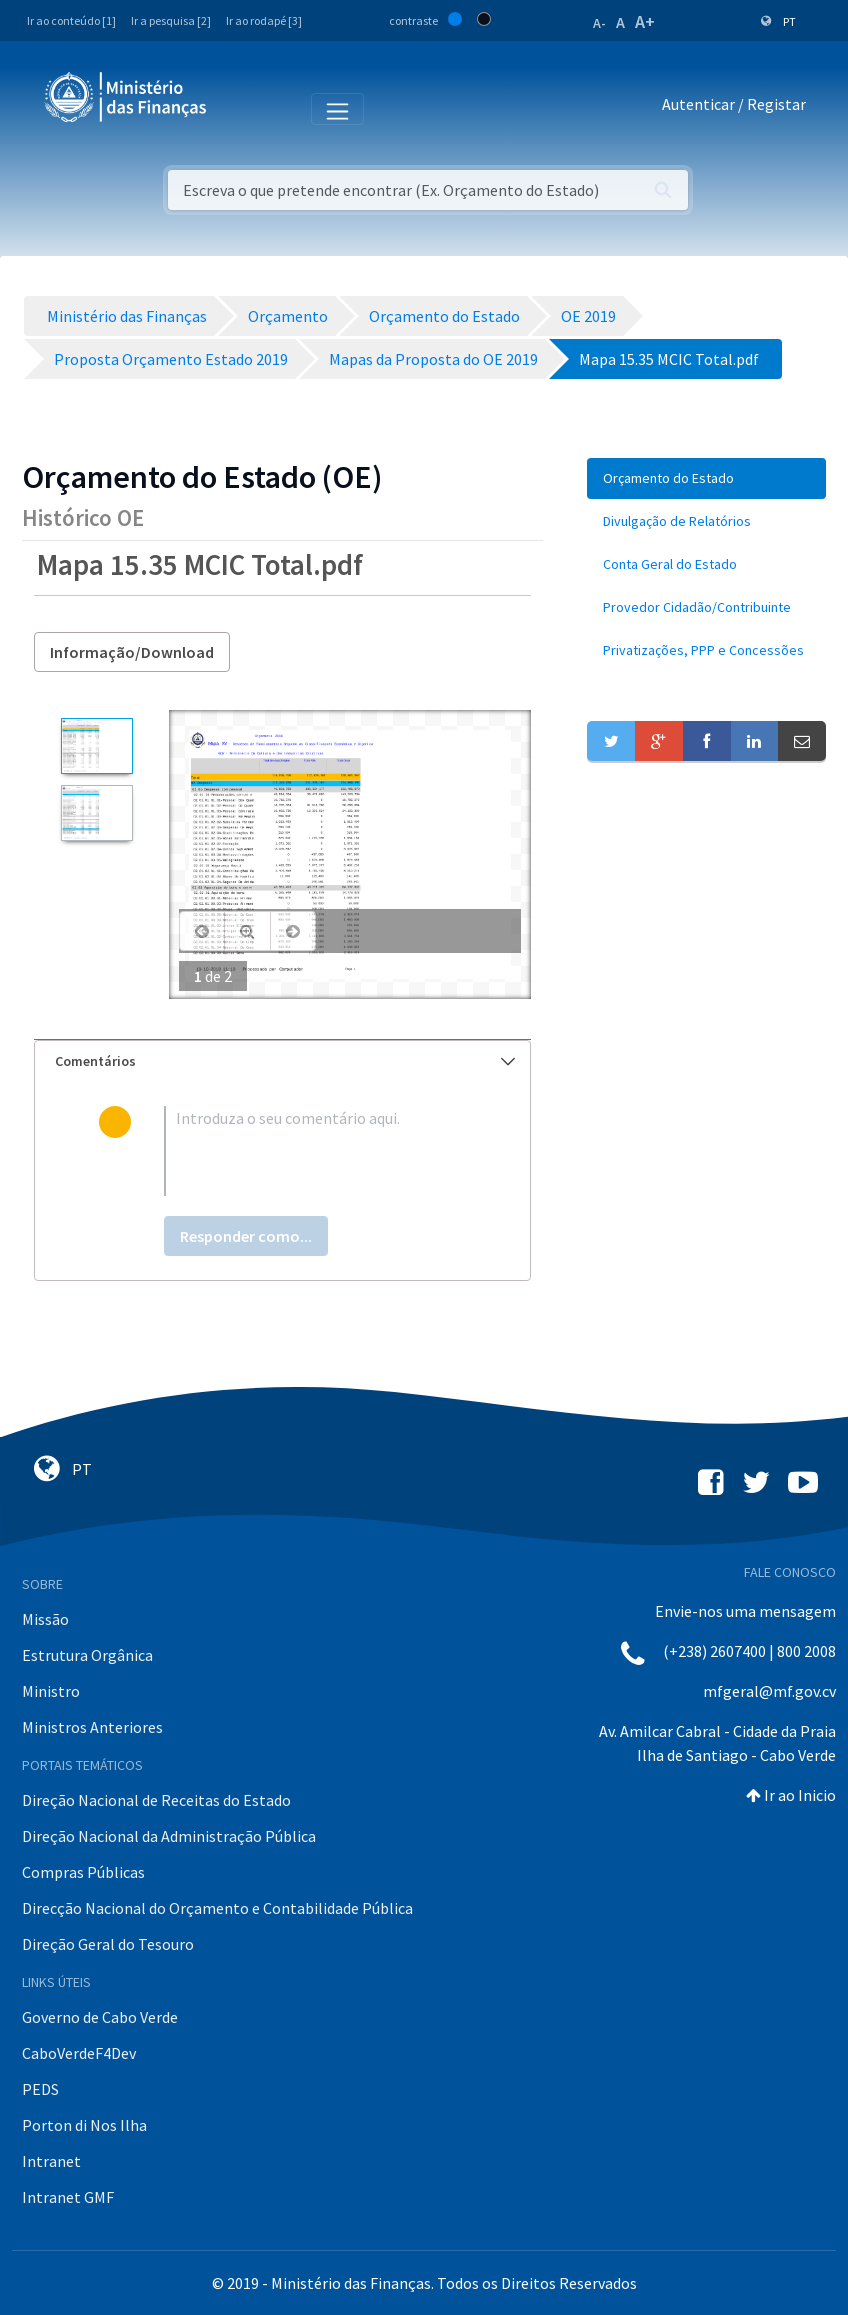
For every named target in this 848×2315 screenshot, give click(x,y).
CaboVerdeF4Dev (79, 2053)
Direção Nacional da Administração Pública (169, 1836)
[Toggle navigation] (238, 108)
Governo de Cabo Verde (100, 2017)
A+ (645, 21)
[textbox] (315, 1151)
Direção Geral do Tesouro (108, 1944)
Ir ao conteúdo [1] (71, 20)
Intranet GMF (68, 2197)
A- (599, 23)
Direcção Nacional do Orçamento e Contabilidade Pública (217, 1908)
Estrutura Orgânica (87, 1655)
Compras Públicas (83, 1872)
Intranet (51, 2161)
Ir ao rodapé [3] (264, 20)
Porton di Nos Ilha (84, 2125)
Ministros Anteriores (92, 1727)
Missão (45, 1619)
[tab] (282, 1061)
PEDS (40, 2089)
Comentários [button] (285, 1061)
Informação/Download (132, 652)
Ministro (51, 1691)
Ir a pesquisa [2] (171, 20)
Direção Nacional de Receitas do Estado (156, 1800)
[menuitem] (706, 478)
